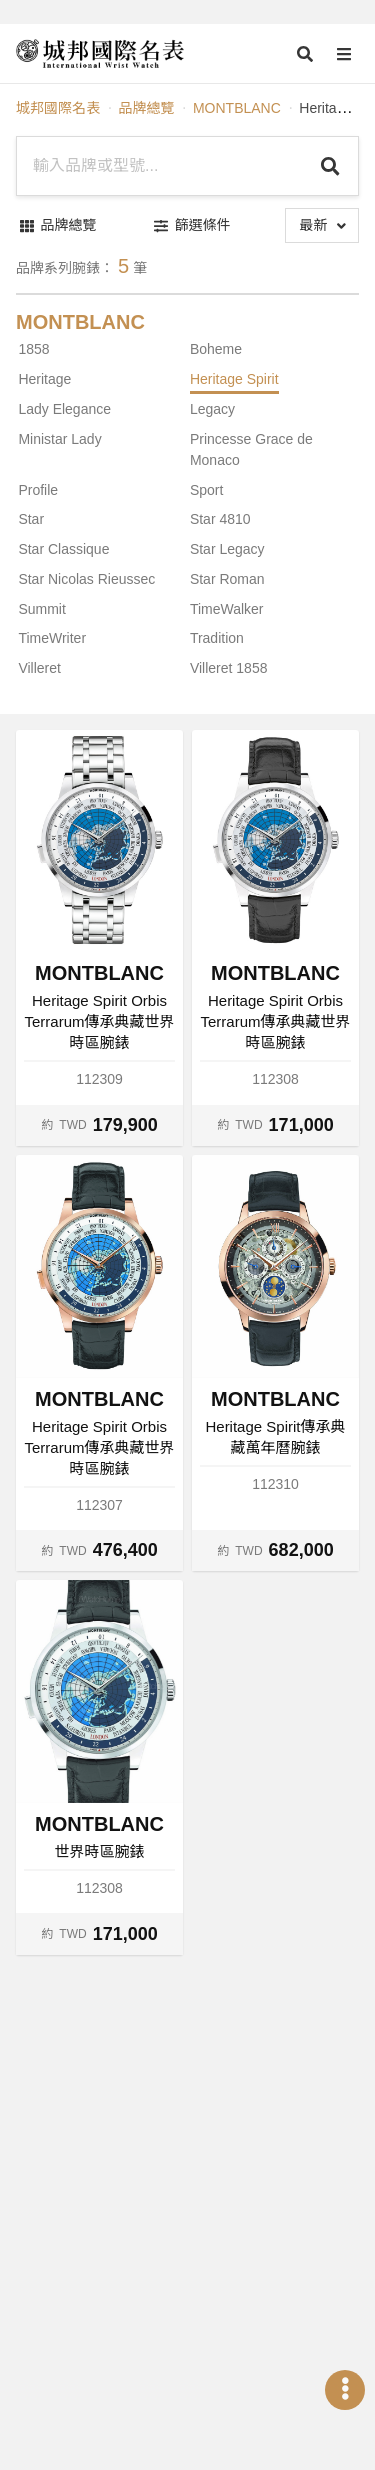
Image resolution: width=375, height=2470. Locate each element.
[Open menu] (344, 54)
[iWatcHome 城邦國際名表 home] (100, 54)
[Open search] (305, 54)
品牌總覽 (146, 108)
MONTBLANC (237, 108)
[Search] (330, 166)
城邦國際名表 (58, 108)
